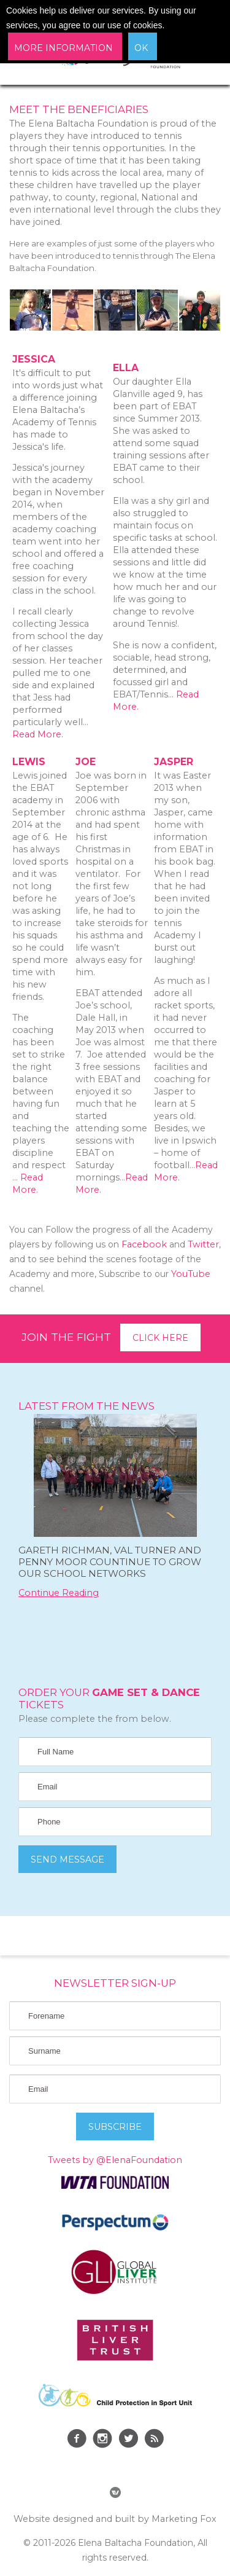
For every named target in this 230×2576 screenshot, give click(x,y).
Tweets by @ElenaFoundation (115, 2160)
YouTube (190, 1273)
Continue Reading (58, 1592)
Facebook (144, 1244)
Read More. (37, 734)
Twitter (203, 1244)
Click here (160, 1337)
